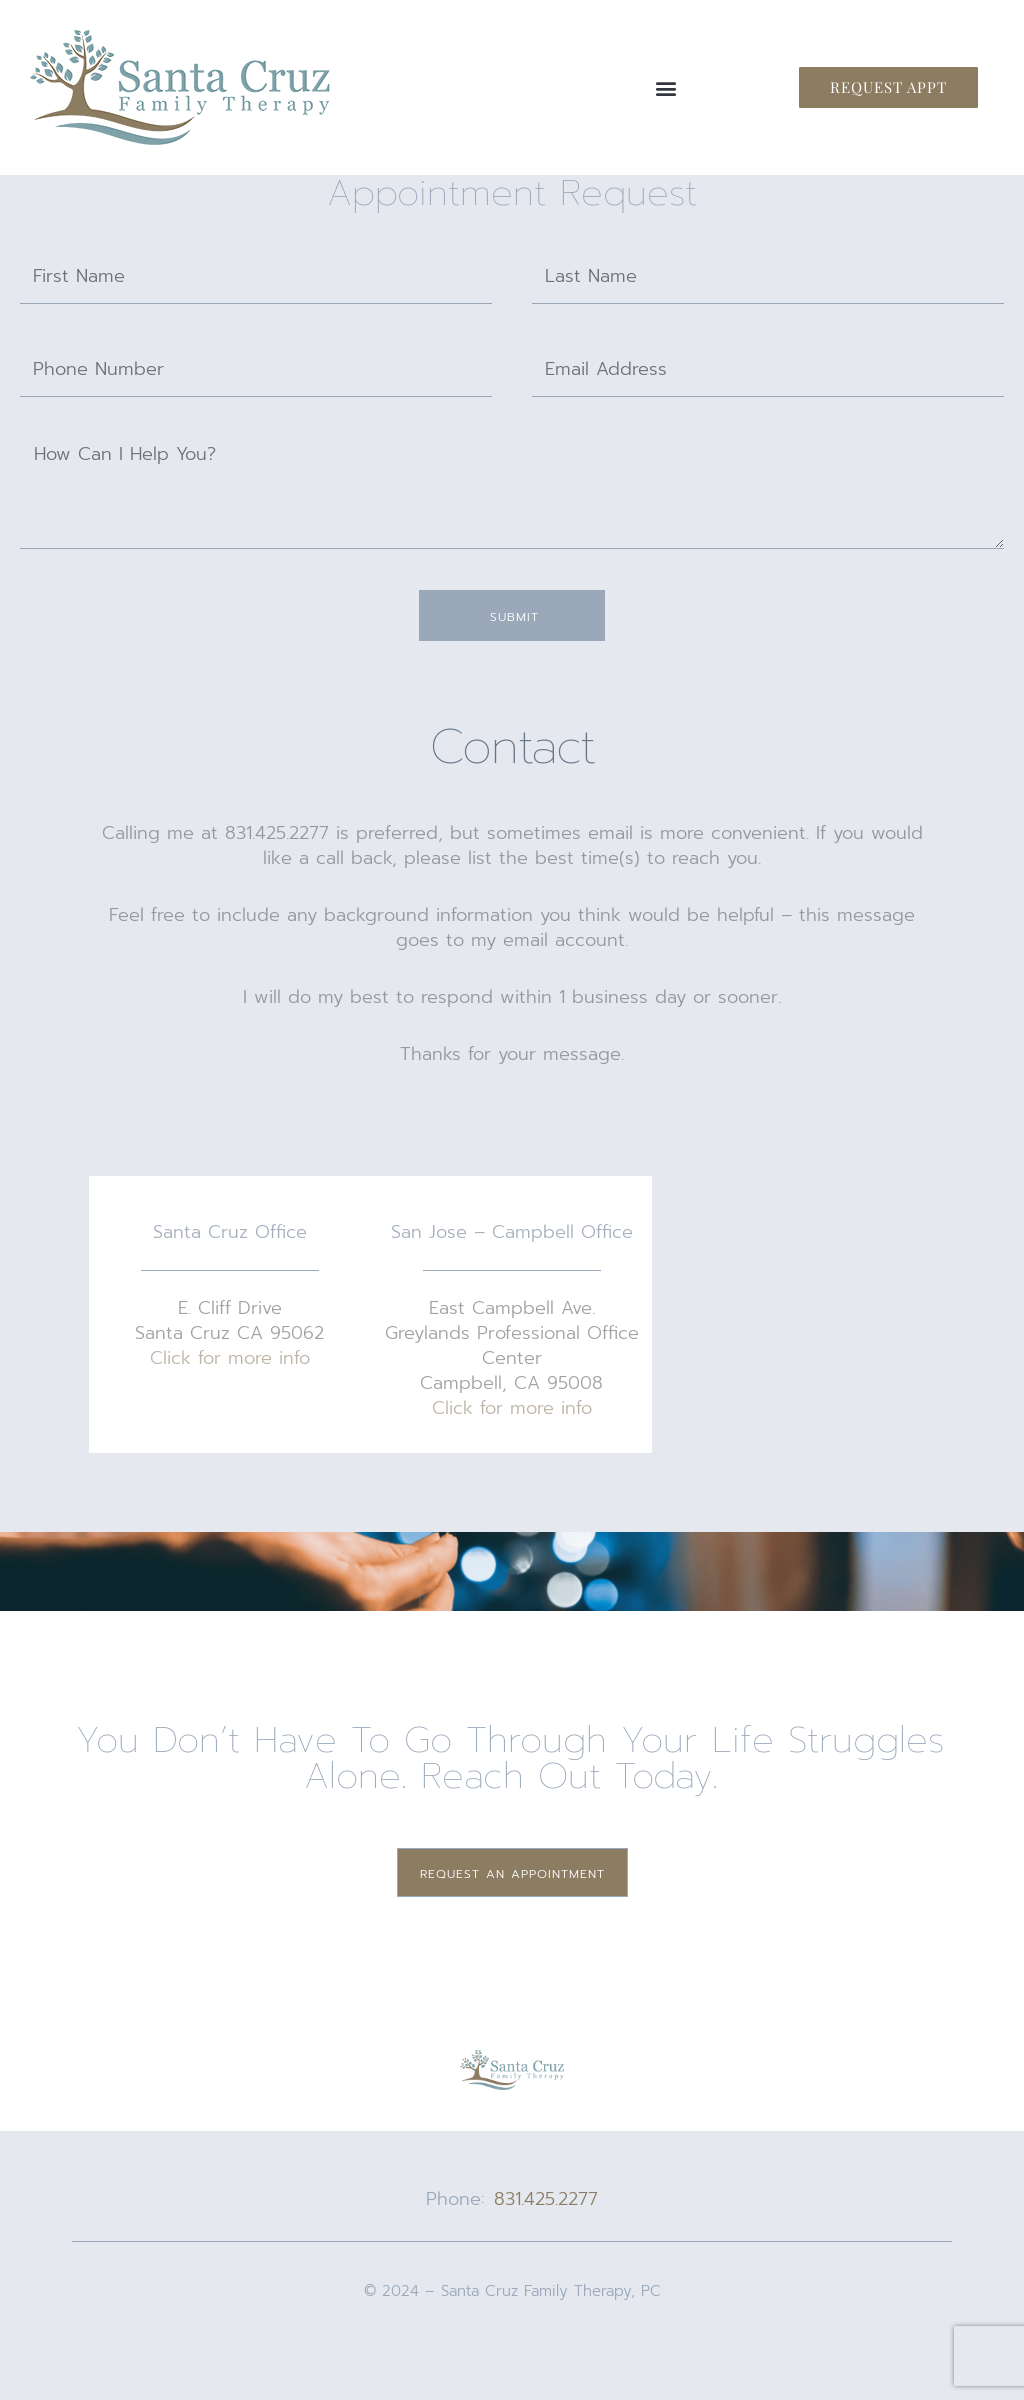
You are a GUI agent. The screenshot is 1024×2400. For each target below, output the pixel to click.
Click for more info (230, 1358)
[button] (665, 87)
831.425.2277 (546, 2199)
